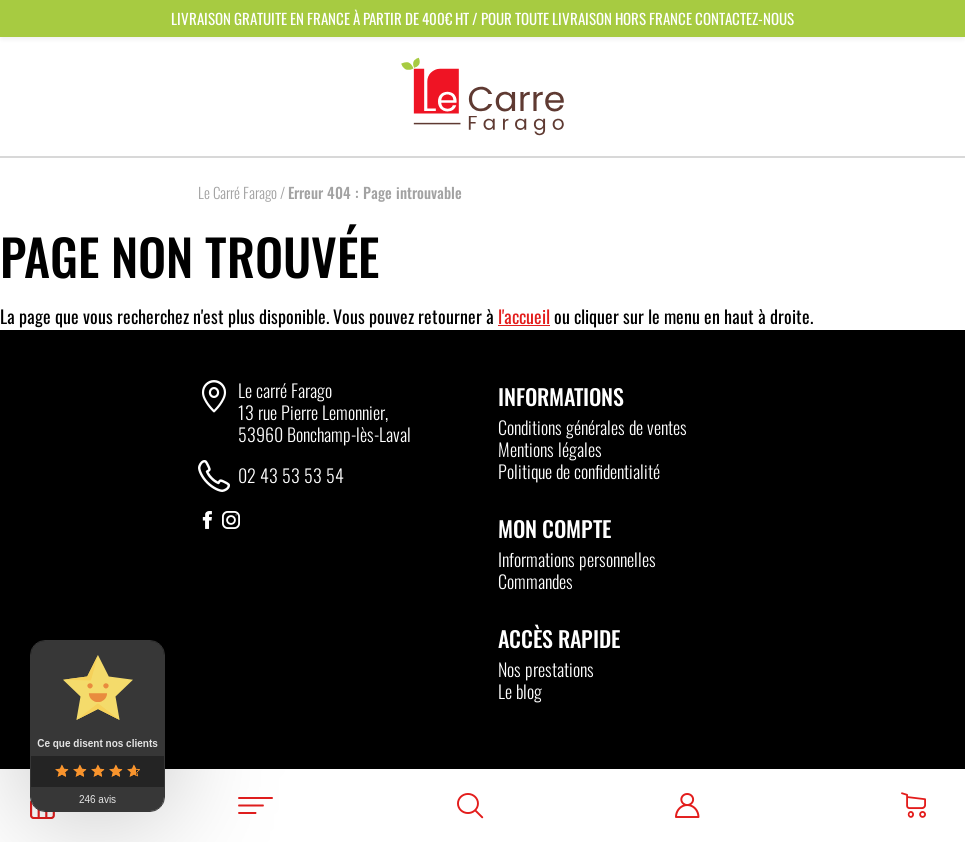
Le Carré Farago (237, 192)
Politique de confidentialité (579, 471)
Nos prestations (546, 669)
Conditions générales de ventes (592, 427)
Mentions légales (550, 449)
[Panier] (913, 805)
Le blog (520, 691)
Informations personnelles (577, 559)
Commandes (535, 581)
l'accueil (524, 316)
